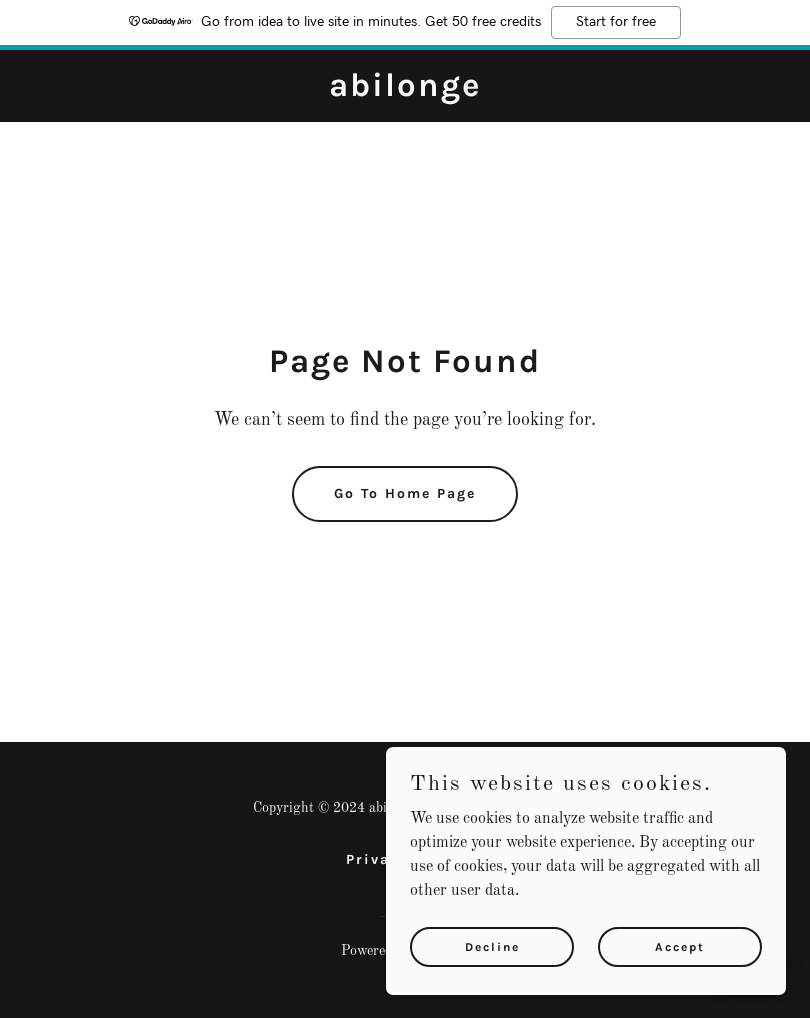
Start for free (616, 22)
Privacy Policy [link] (405, 859)
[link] (405, 92)
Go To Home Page (405, 493)
